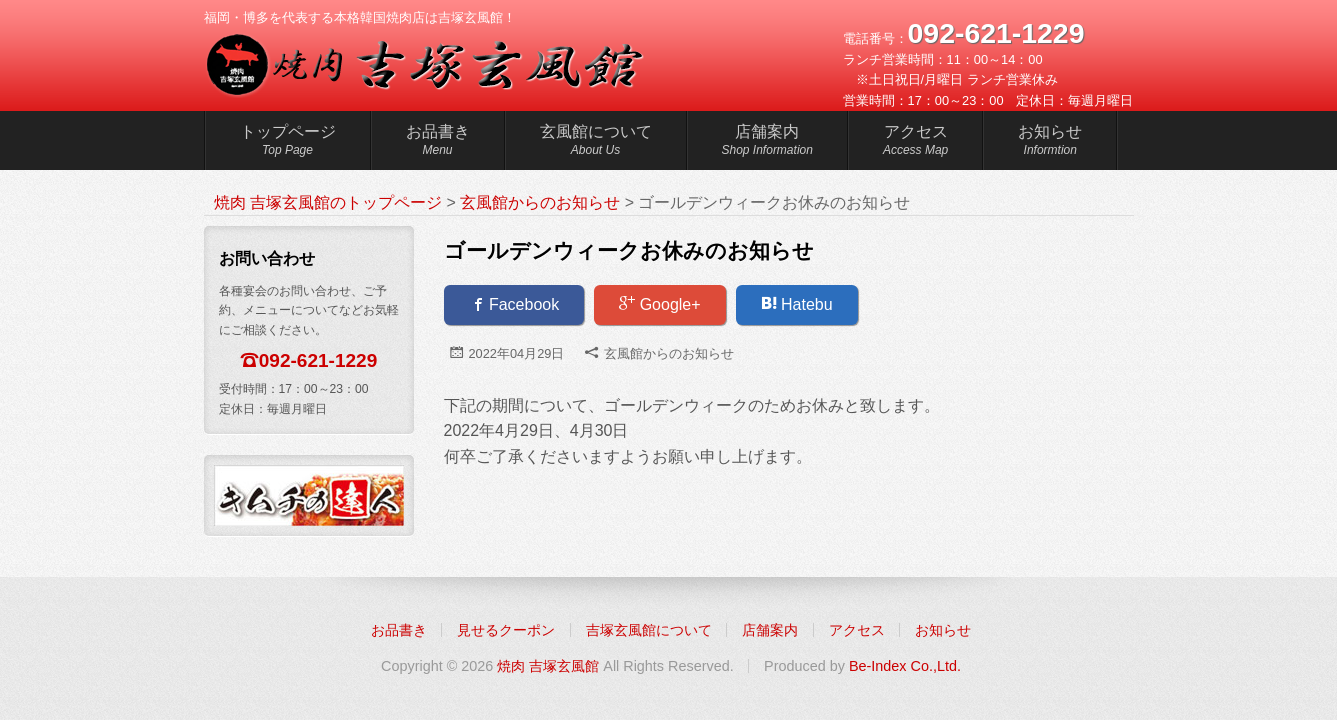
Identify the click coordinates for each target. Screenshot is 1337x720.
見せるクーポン (506, 630)
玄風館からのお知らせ (669, 353)
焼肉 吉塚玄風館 (548, 666)
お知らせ (1050, 143)
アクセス (915, 143)
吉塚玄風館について (649, 630)
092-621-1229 (318, 360)
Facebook (514, 304)
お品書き (438, 143)
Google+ (659, 304)
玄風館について (596, 143)
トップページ (288, 143)
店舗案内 (767, 143)
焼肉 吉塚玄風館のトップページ (328, 202)
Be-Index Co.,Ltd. (905, 666)
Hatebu (797, 304)
